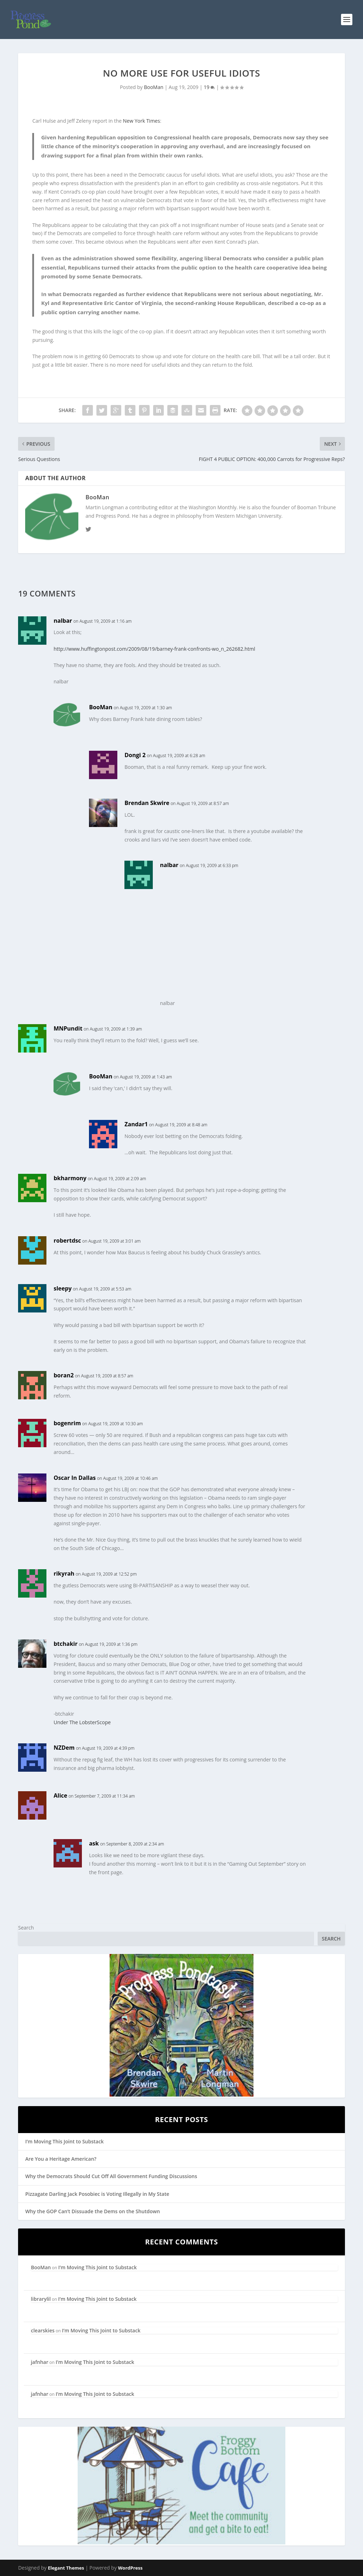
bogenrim (67, 1423)
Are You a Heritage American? (60, 2158)
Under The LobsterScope (82, 1722)
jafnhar (39, 2362)
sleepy (63, 1288)
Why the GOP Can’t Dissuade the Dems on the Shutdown (92, 2211)
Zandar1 (136, 1124)
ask (94, 1843)
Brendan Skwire (146, 803)
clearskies (43, 2330)
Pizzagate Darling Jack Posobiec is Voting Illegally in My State (97, 2194)
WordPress (130, 2568)
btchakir (66, 1644)
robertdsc (67, 1240)
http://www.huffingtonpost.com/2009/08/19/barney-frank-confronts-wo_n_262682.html (154, 648)
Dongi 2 (135, 755)
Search (26, 1927)
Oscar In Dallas (75, 1478)
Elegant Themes (66, 2568)
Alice (60, 1795)
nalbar (63, 620)
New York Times (141, 120)
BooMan (153, 87)
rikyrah (64, 1573)
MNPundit (68, 1028)
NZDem (64, 1747)
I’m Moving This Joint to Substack (64, 2141)
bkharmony (70, 1178)
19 (209, 87)
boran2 (64, 1375)
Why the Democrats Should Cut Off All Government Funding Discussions (111, 2176)
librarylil (41, 2298)
